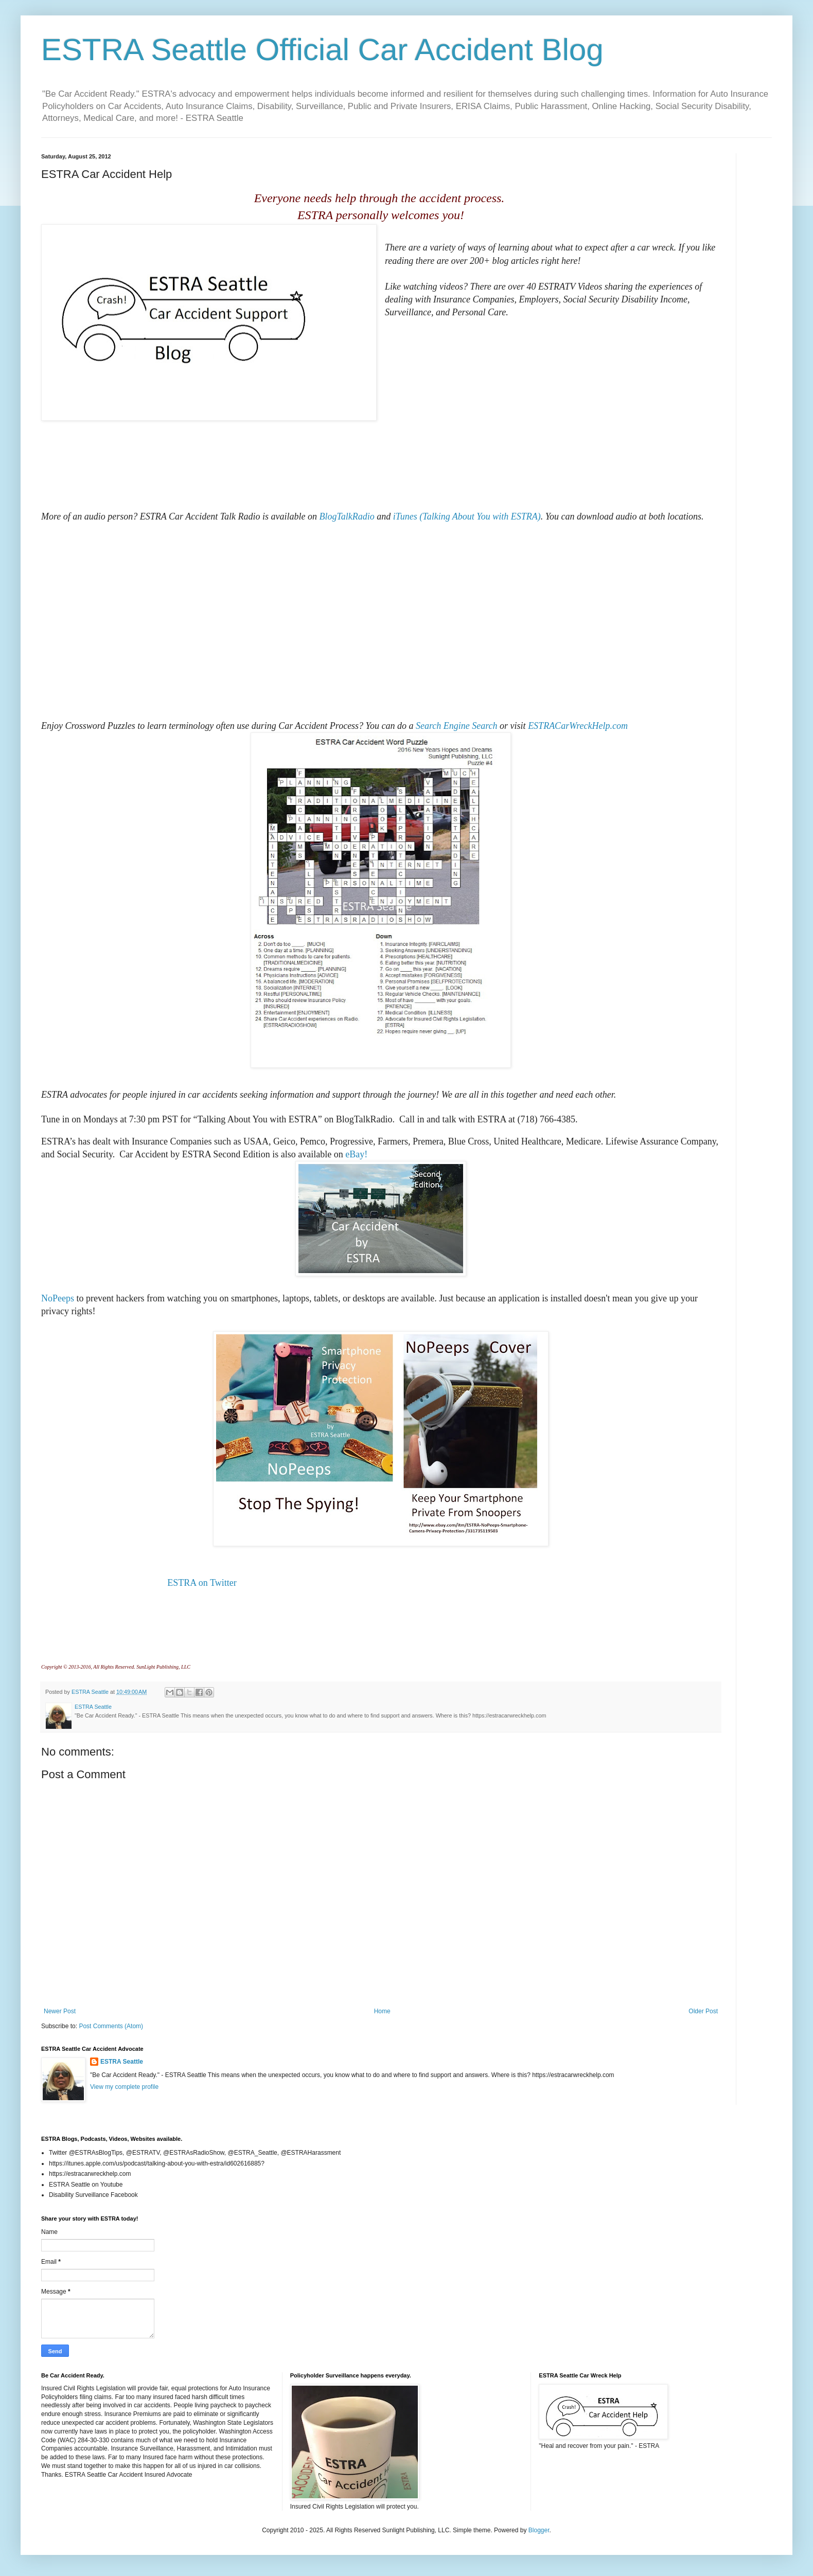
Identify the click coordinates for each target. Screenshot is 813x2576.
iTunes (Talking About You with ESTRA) (467, 516)
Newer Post (60, 2011)
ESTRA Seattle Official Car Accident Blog (322, 49)
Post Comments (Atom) (111, 2026)
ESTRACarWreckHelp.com (578, 726)
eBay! (356, 1154)
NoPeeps (57, 1298)
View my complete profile (124, 2086)
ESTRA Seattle (121, 2061)
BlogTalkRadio (346, 516)
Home (382, 2011)
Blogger (539, 2530)
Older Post (703, 2011)
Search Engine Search (457, 726)
